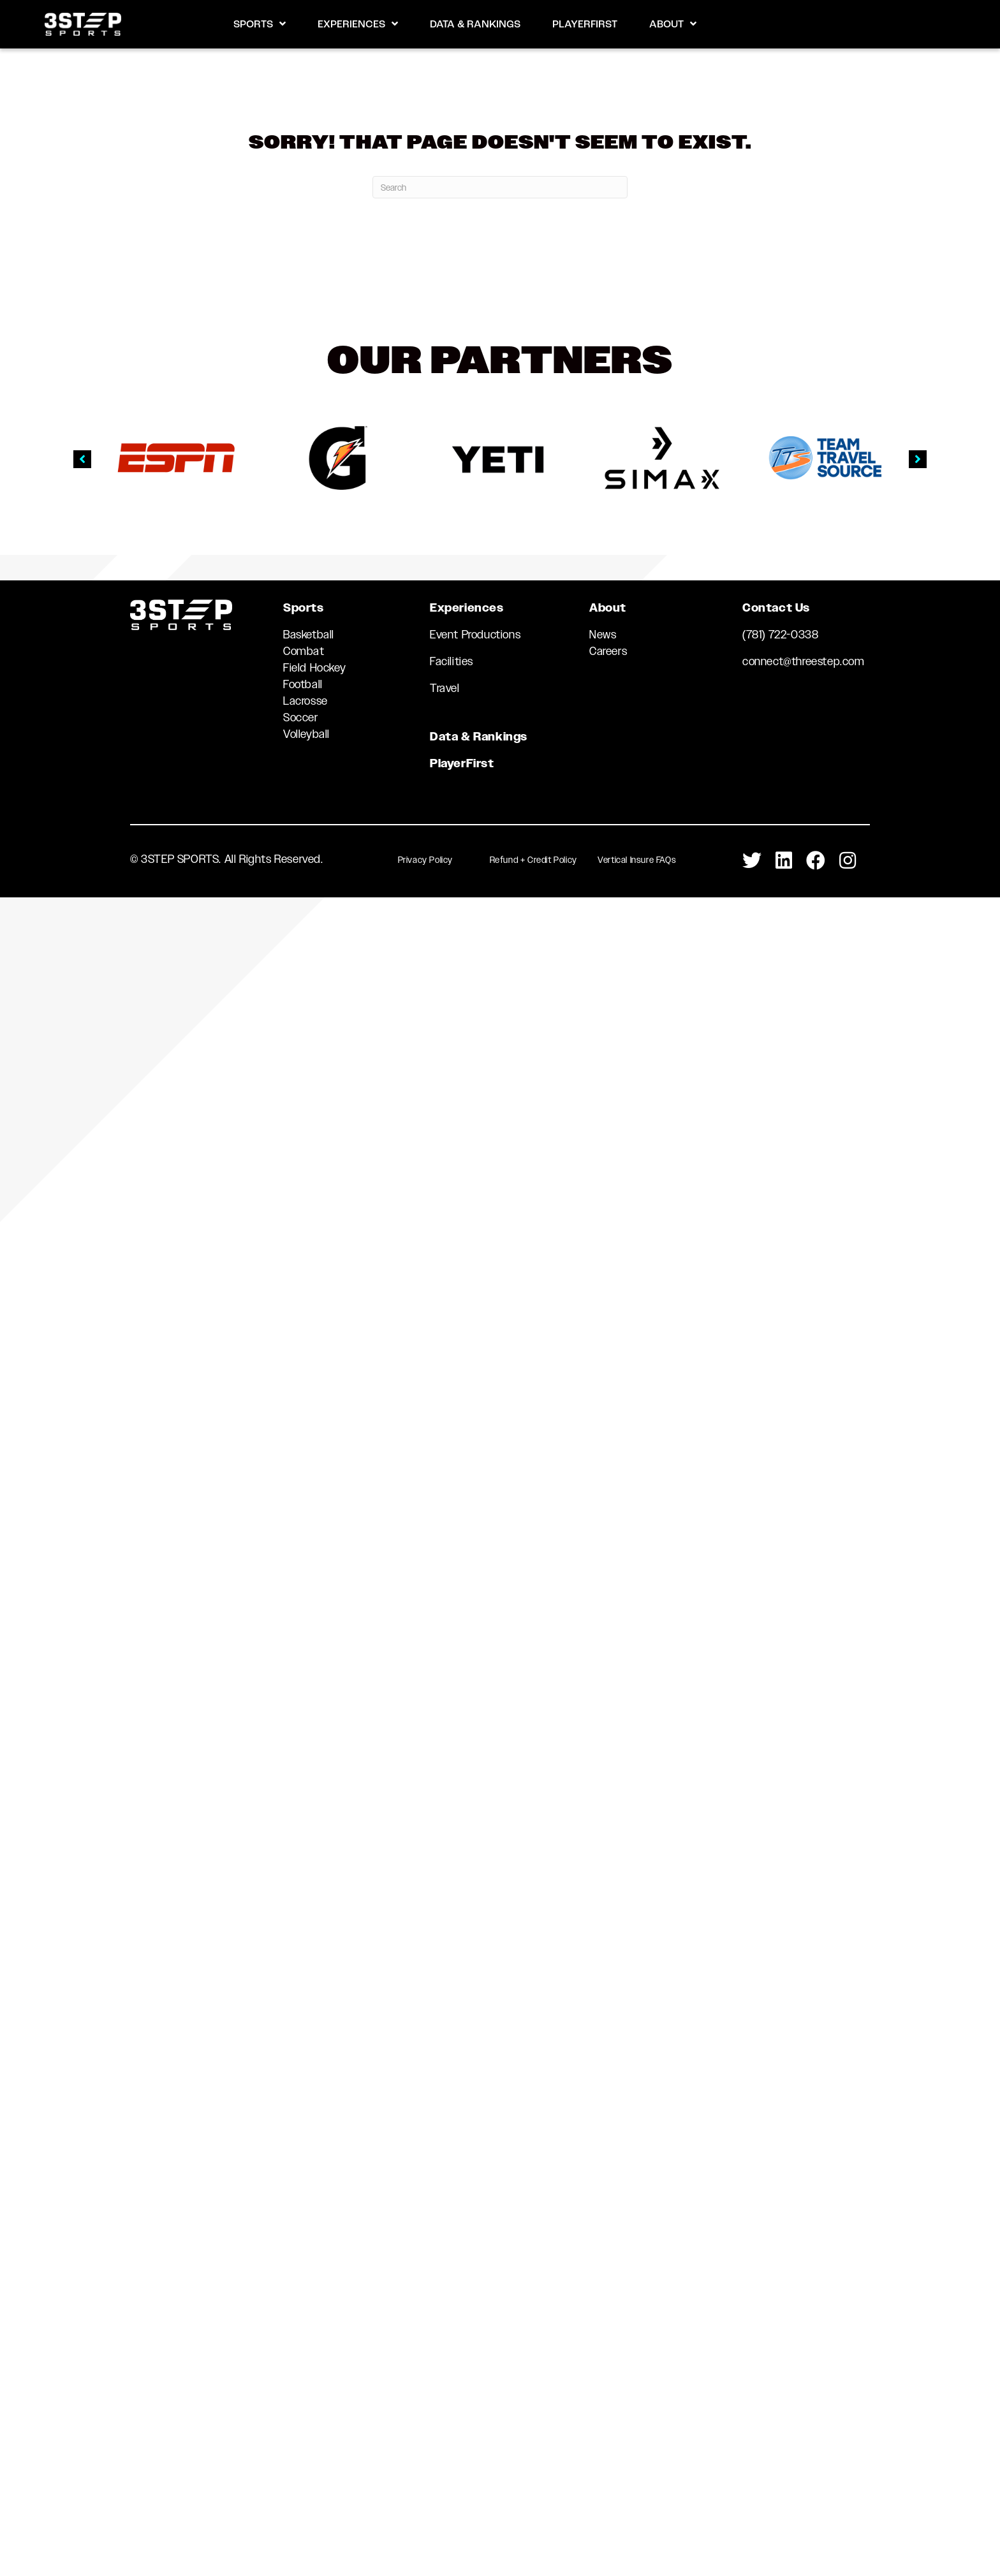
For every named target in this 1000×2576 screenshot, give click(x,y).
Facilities (451, 661)
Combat (304, 651)
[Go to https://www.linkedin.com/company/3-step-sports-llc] (783, 861)
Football (303, 684)
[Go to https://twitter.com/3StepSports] (751, 861)
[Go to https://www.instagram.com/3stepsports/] (847, 861)
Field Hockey (314, 667)
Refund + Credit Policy (533, 860)
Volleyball (306, 734)
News (602, 634)
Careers (608, 651)
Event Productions (475, 634)
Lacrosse (305, 701)
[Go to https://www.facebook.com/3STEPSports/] (815, 861)
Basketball (308, 634)
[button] (82, 459)
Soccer (300, 717)
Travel (445, 688)
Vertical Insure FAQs (637, 860)
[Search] (500, 187)
